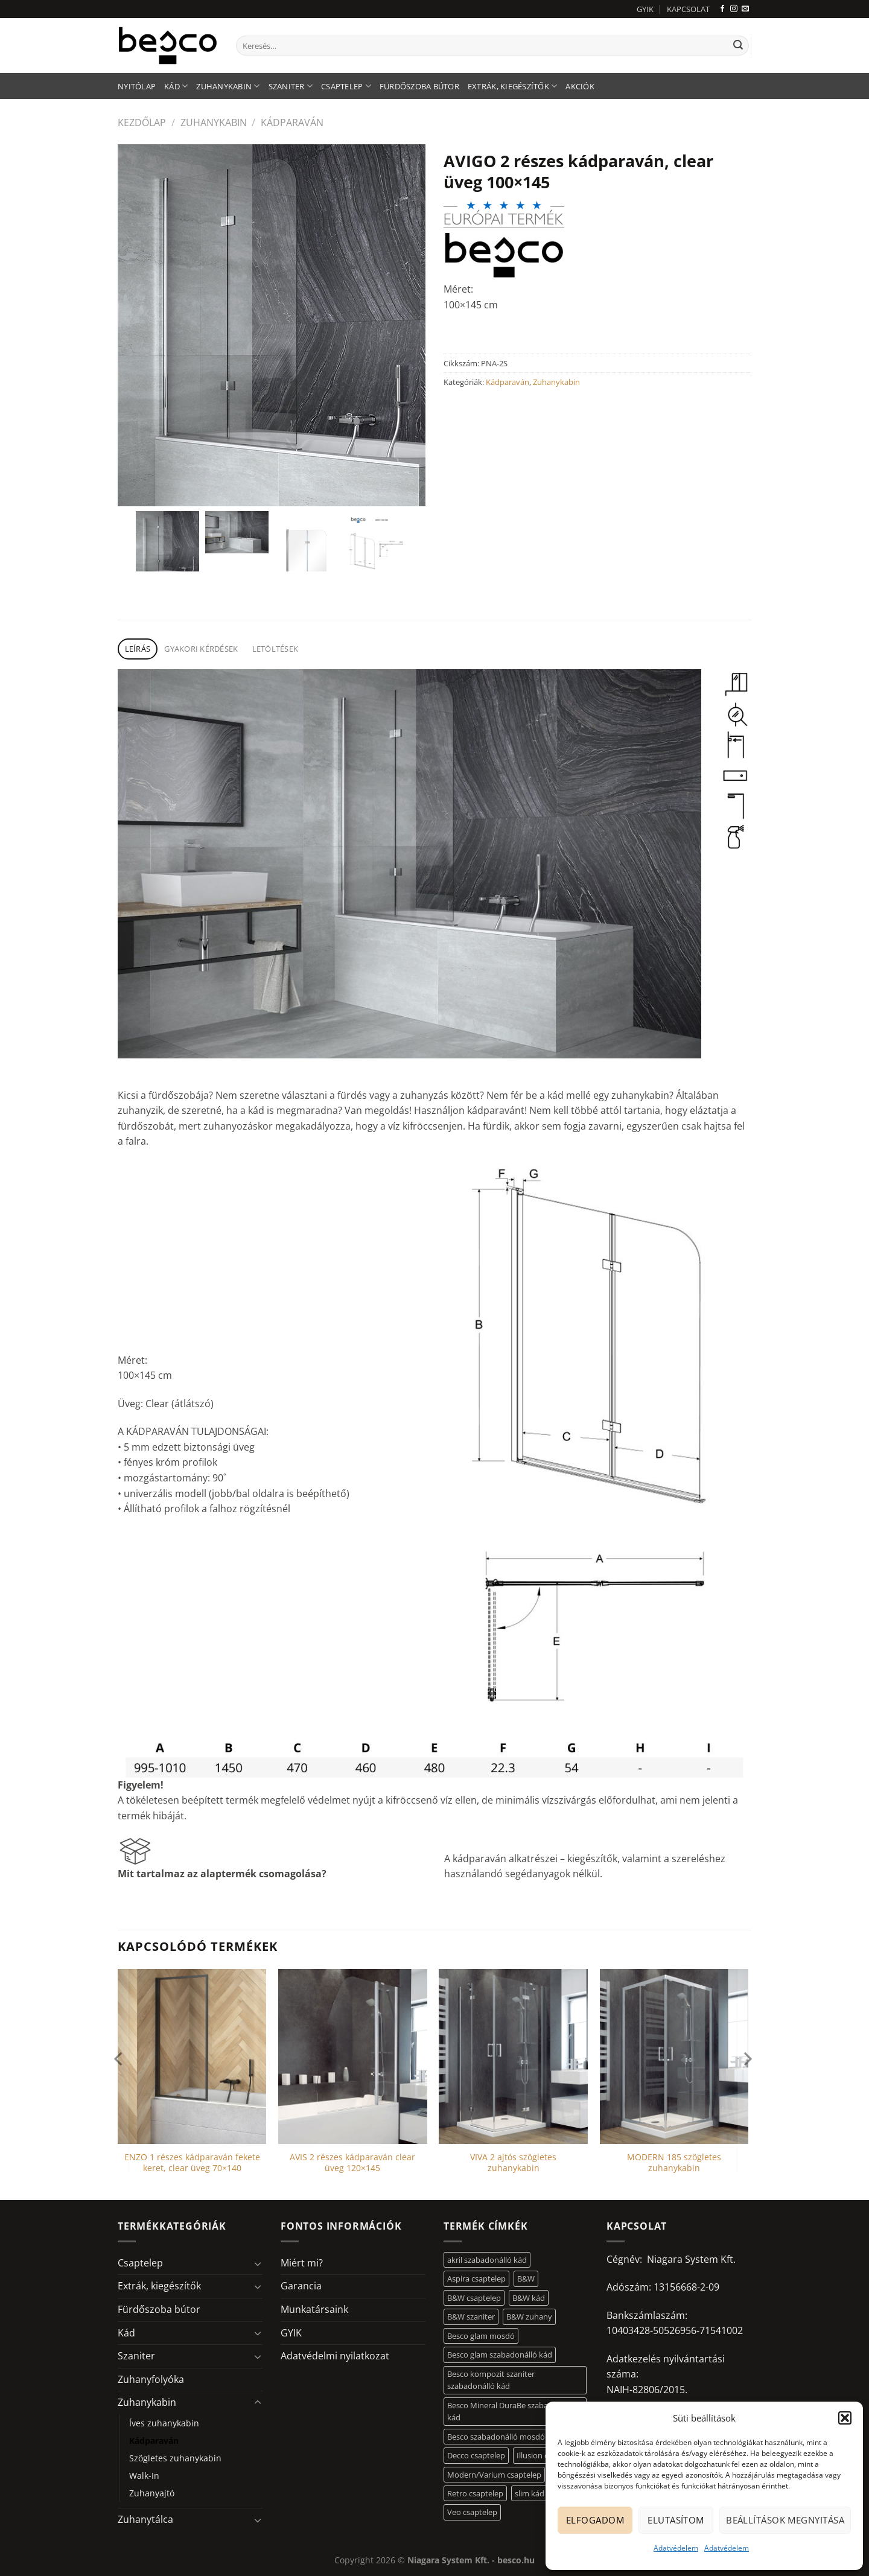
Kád (176, 86)
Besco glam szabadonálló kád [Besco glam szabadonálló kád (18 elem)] (499, 2354)
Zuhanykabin (227, 86)
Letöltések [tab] (275, 648)
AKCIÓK (579, 86)
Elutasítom (676, 2520)
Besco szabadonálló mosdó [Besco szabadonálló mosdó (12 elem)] (496, 2436)
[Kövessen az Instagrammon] (733, 9)
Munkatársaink (314, 2309)
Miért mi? (302, 2262)
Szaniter (291, 86)
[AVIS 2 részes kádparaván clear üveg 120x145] (352, 2056)
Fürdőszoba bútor (419, 86)
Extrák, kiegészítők (512, 86)
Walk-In (144, 2475)
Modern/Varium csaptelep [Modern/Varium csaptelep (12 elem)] (494, 2474)
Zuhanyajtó (151, 2493)
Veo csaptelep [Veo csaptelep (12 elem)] (472, 2512)
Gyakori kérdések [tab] (201, 648)
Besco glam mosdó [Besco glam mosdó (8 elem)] (481, 2335)
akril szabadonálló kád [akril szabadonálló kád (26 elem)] (487, 2259)
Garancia (301, 2285)
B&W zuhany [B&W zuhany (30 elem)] (529, 2316)
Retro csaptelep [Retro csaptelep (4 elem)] (475, 2493)
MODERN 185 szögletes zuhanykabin (674, 2163)
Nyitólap (137, 86)
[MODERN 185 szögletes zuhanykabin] (674, 2056)
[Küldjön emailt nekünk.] (745, 9)
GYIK (645, 9)
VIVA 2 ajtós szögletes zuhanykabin (513, 2163)
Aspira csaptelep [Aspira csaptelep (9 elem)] (476, 2278)
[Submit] (738, 46)
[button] (845, 2418)
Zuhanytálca (145, 2519)
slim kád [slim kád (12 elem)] (529, 2493)
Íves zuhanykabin (164, 2423)
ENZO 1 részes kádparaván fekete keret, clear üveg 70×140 (192, 2163)
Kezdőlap (142, 122)
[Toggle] (258, 2263)
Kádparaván (292, 122)
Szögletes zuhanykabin (175, 2458)
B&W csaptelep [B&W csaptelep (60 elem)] (474, 2297)
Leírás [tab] (138, 648)
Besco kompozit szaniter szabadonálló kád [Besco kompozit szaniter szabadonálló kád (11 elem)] (491, 2379)
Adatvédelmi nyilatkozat (335, 2355)
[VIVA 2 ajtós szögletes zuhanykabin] (513, 2056)
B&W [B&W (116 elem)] (526, 2278)
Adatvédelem (676, 2548)
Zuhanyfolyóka (151, 2379)
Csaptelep (346, 86)
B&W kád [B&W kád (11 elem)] (528, 2297)
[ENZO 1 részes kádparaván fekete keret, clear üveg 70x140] (192, 2056)
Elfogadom (595, 2520)
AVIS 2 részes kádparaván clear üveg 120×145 (352, 2163)
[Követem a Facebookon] (722, 9)
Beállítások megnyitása (785, 2520)
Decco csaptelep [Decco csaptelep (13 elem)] (476, 2455)
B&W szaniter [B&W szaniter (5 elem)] (471, 2316)
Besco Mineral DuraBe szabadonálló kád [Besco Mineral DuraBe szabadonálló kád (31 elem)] (511, 2411)
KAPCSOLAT (688, 9)
